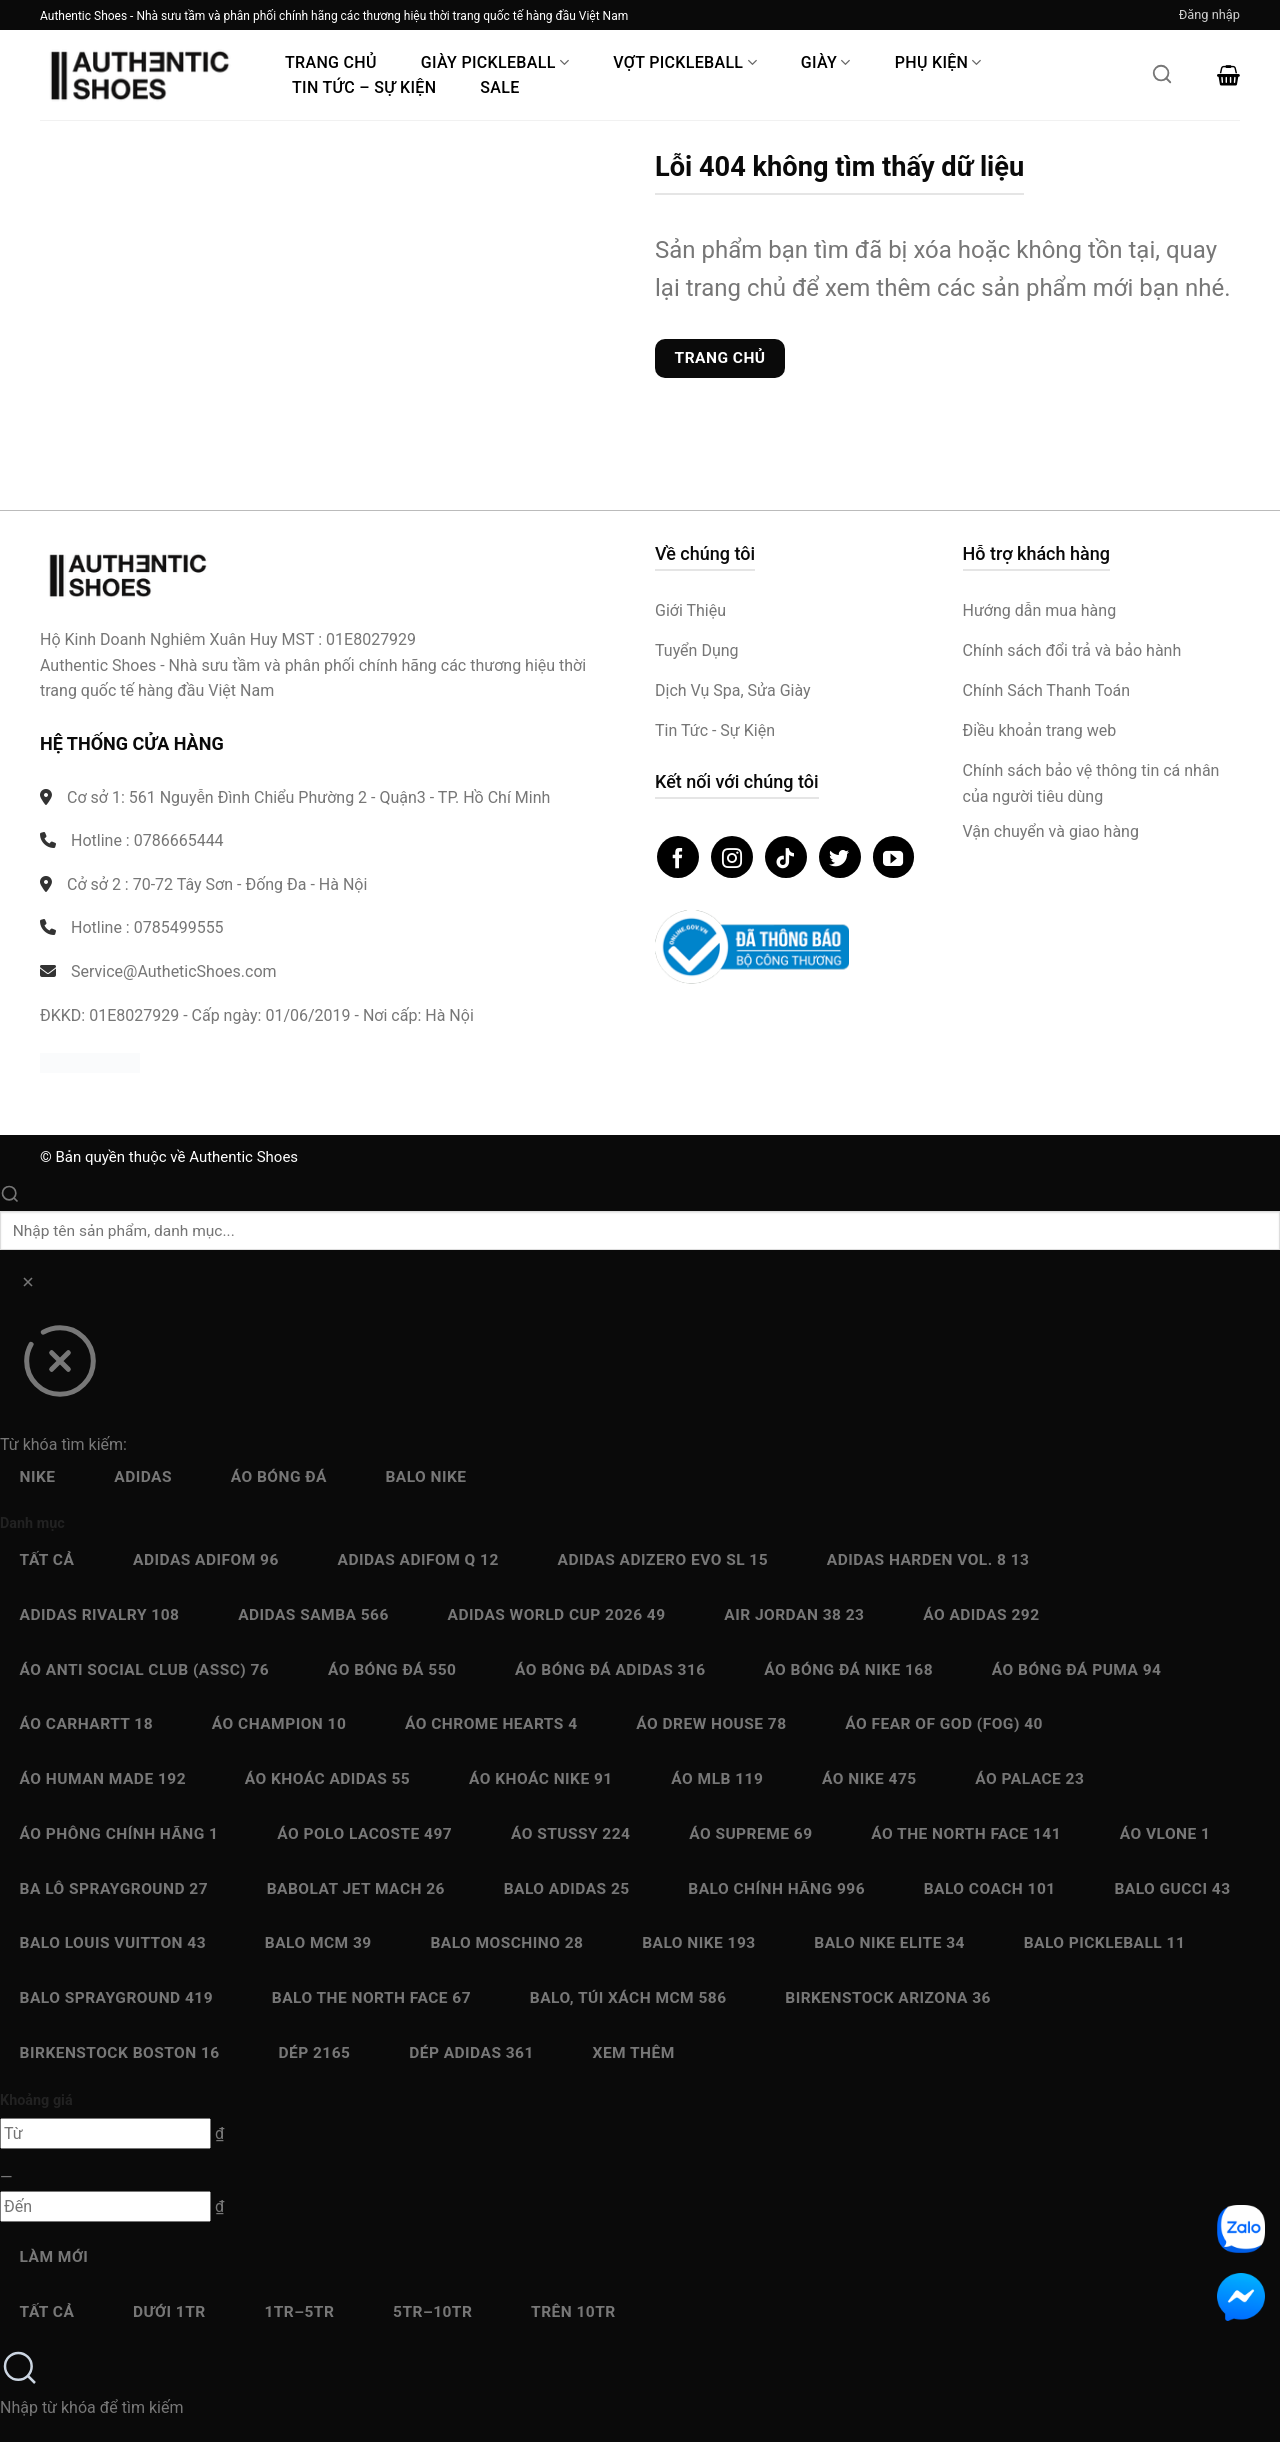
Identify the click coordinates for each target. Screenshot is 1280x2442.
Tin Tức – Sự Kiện (364, 87)
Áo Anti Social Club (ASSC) (145, 1670)
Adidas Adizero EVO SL (663, 1560)
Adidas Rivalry (100, 1615)
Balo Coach (990, 1889)
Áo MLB (717, 1779)
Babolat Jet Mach (356, 1889)
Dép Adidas (471, 2053)
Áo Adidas (981, 1615)
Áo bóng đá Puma (1077, 1670)
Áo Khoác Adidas (328, 1779)
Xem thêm (634, 2053)
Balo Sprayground (116, 1998)
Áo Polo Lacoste (364, 1834)
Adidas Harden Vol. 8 (928, 1560)
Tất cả (47, 1560)
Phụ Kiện (938, 62)
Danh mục (32, 1523)
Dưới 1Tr (169, 2312)
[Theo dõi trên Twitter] (840, 857)
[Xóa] (27, 1285)
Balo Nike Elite (889, 1943)
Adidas (143, 1477)
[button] (1209, 15)
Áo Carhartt (87, 1724)
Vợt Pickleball (685, 62)
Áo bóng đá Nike (848, 1670)
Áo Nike (869, 1779)
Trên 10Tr (573, 2312)
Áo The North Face (966, 1834)
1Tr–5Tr (299, 2312)
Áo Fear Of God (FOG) (944, 1724)
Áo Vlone (1165, 1834)
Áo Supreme (750, 1834)
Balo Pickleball (1105, 1943)
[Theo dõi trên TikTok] (786, 857)
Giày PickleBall (495, 62)
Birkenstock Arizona (888, 1998)
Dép (314, 2053)
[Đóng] (59, 1368)
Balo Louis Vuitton (113, 1943)
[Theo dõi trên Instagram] (732, 857)
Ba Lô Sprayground (114, 1889)
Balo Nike (425, 1477)
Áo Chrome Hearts (491, 1724)
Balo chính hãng (776, 1889)
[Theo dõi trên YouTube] (894, 857)
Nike (38, 1477)
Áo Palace (1029, 1779)
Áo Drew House (711, 1724)
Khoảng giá (36, 2100)
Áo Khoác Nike (541, 1779)
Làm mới (54, 2257)
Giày (826, 62)
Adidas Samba (313, 1615)
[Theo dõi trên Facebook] (678, 857)
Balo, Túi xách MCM (628, 1998)
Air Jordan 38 (794, 1615)
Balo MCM (318, 1943)
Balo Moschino (506, 1943)
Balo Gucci (1172, 1889)
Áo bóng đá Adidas (610, 1670)
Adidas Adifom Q (418, 1560)
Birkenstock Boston (120, 2053)
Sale (499, 87)
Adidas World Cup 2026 (557, 1615)
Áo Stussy (571, 1834)
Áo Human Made (103, 1779)
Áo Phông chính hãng (119, 1834)
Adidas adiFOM (206, 1560)
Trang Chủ (331, 62)
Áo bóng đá (279, 1477)
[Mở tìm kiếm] (1162, 80)
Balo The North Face (371, 1998)
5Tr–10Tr (432, 2312)
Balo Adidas (567, 1889)
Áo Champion (279, 1724)
